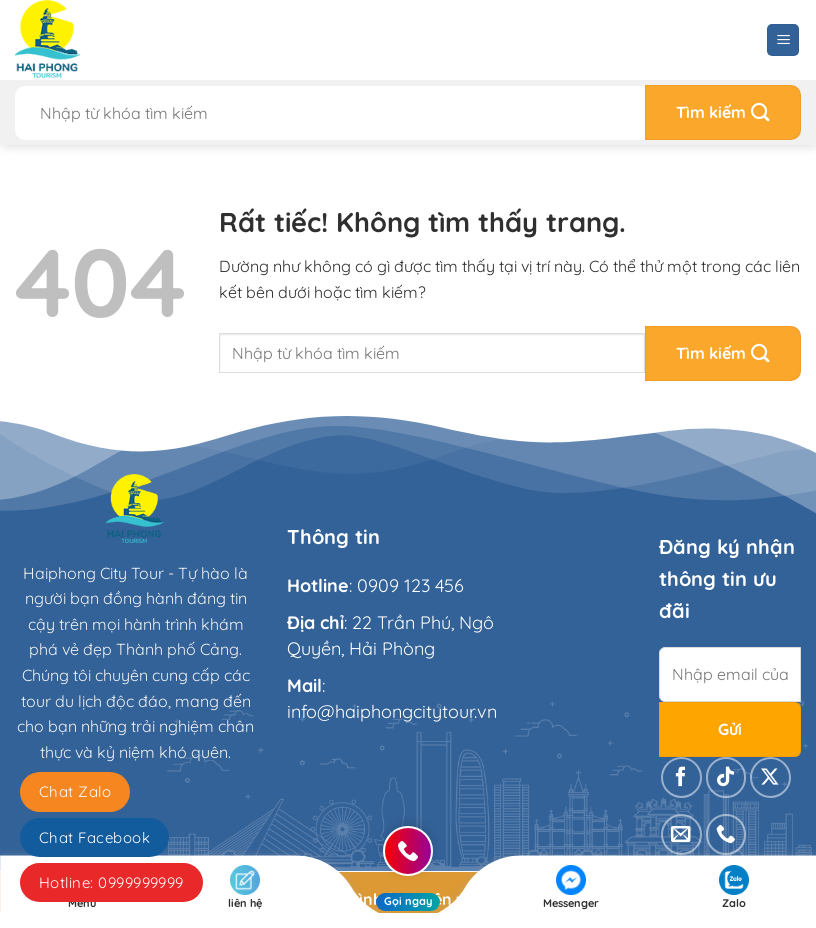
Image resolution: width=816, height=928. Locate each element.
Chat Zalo (75, 791)
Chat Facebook (94, 837)
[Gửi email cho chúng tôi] (681, 834)
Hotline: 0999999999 (111, 882)
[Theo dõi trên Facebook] (681, 777)
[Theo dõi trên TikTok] (726, 777)
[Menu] (783, 40)
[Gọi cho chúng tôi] (726, 834)
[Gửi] (723, 112)
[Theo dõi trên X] (770, 777)
